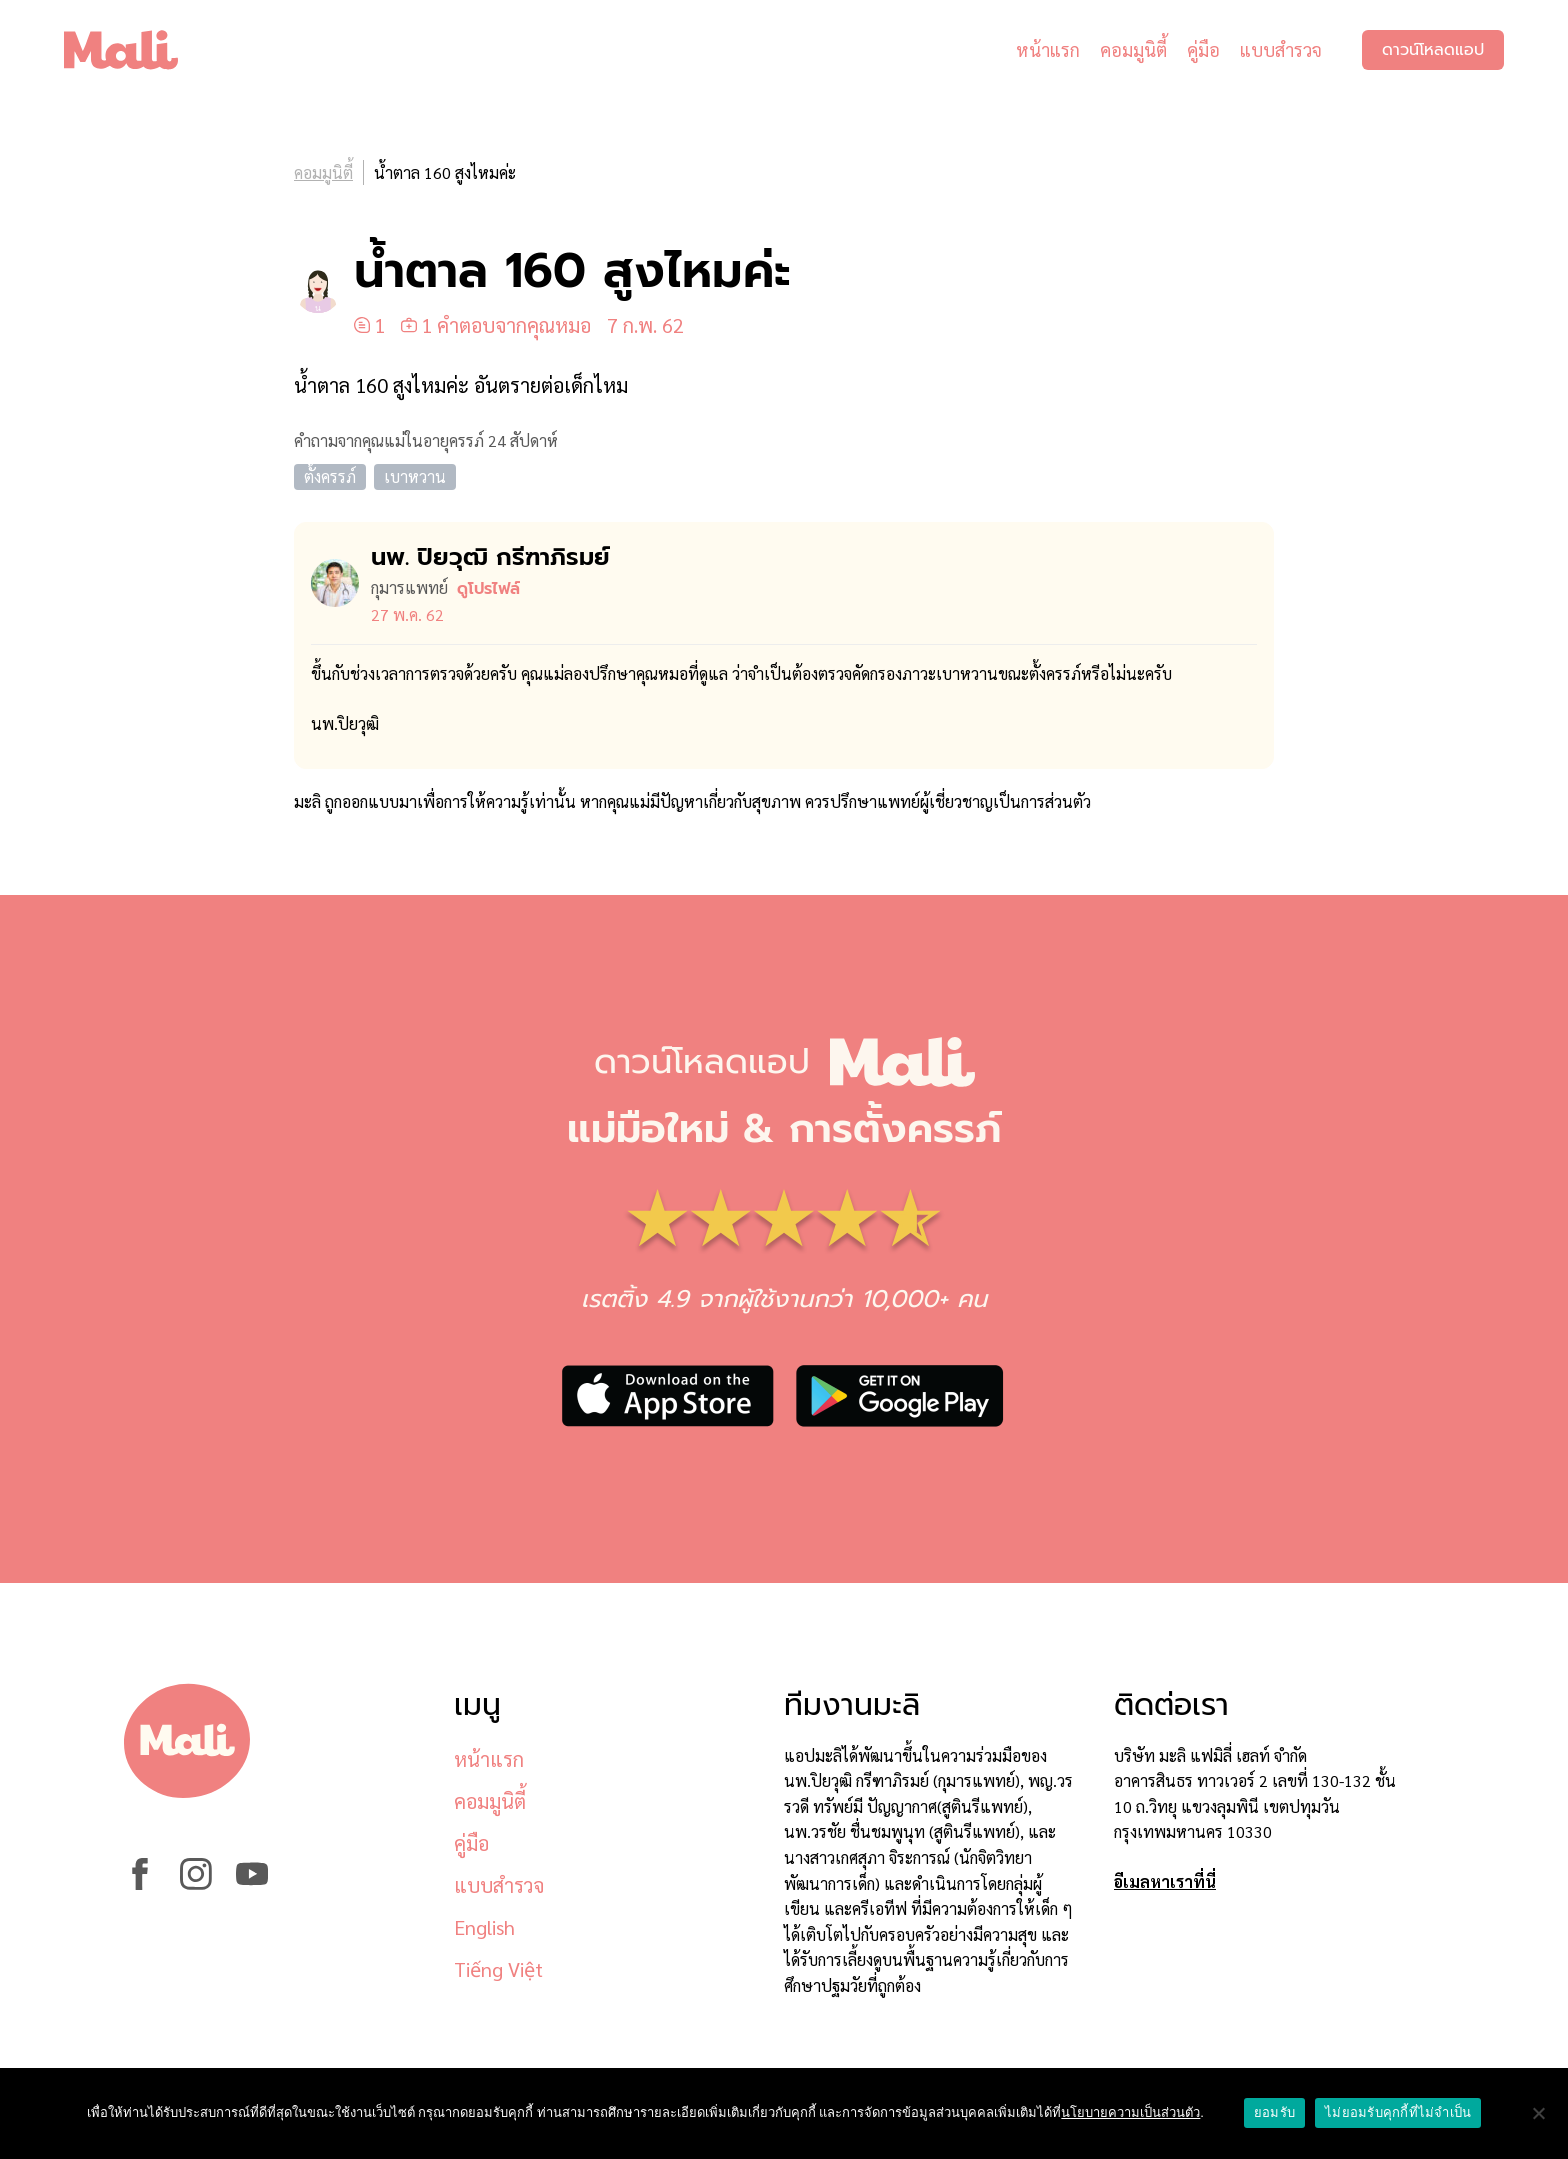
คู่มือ (1203, 49)
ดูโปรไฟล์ (488, 589)
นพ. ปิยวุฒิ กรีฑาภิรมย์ (490, 557)
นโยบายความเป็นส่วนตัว (1130, 2112)
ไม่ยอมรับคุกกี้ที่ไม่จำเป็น (1398, 2112)
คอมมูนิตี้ (1133, 49)
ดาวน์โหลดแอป (1433, 50)
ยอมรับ (1274, 2112)
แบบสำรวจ (1281, 49)
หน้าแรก (1048, 49)
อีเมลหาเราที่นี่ (1165, 1881)
